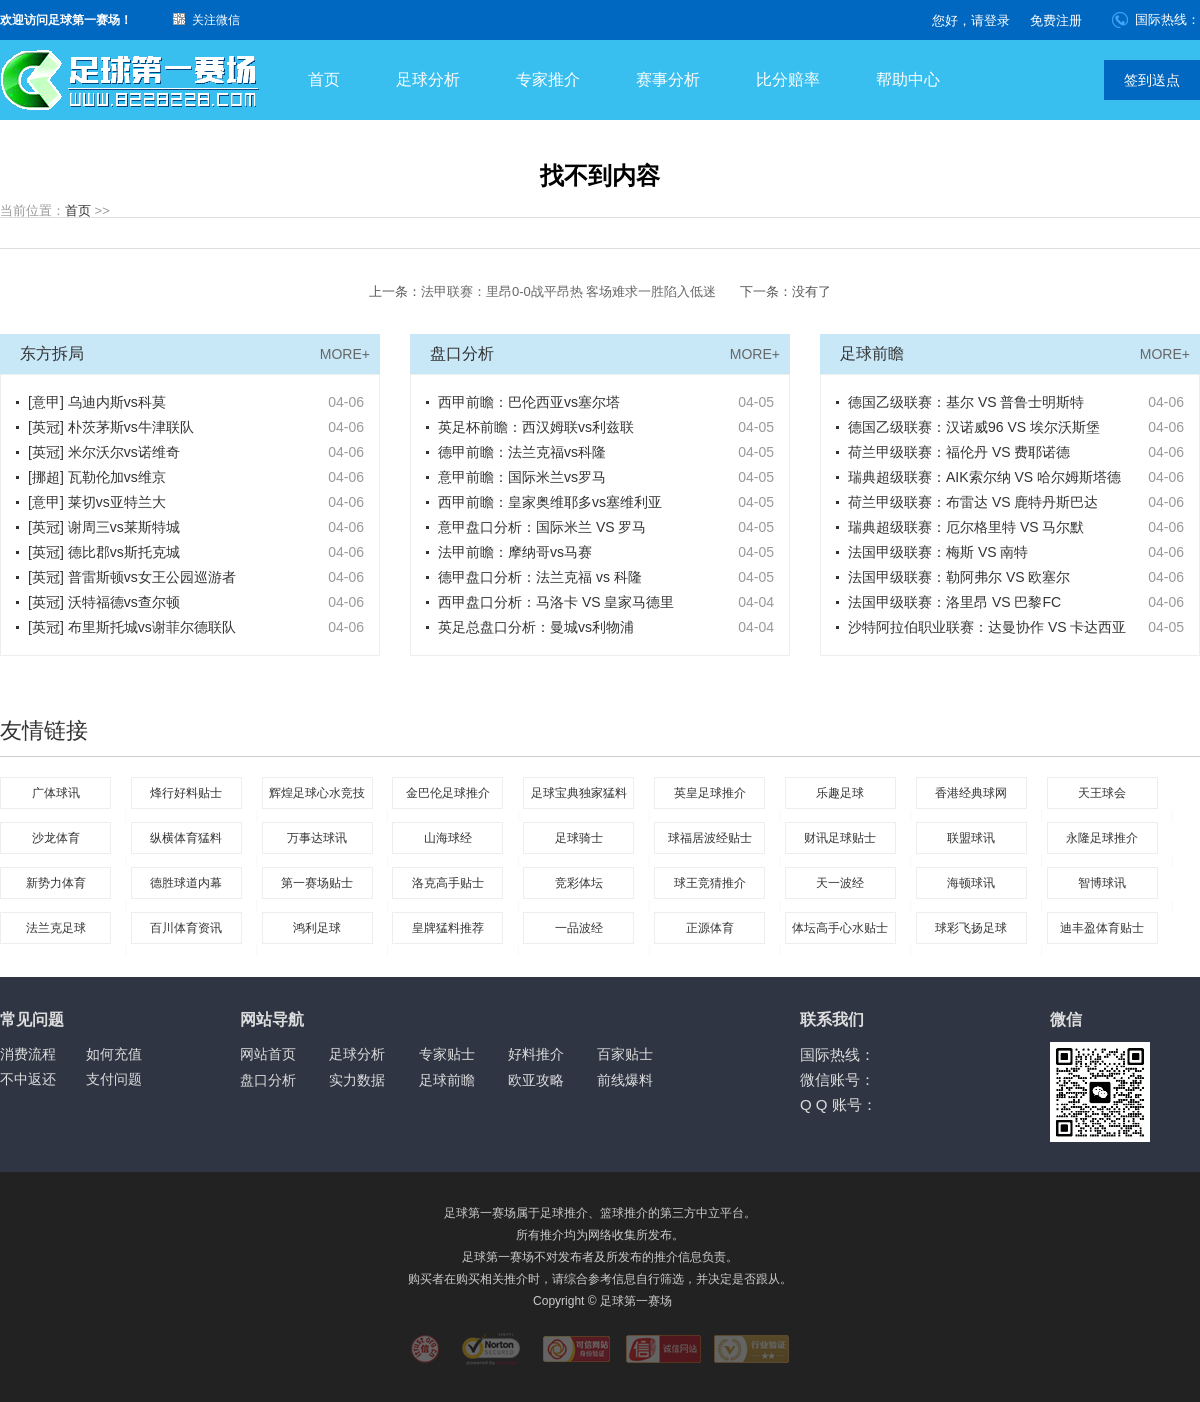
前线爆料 (625, 1080)
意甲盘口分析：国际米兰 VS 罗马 (542, 527)
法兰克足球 (56, 928)
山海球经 (448, 838)
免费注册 (1056, 20)
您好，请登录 (971, 20)
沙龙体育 (56, 838)
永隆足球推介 (1102, 838)
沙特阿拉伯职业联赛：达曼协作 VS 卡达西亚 (987, 627)
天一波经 (840, 883)
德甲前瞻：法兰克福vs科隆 (522, 452)
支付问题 (114, 1079)
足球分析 (428, 79)
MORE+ (345, 354)
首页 (324, 79)
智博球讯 (1102, 883)
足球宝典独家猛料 (579, 793)
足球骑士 (579, 838)
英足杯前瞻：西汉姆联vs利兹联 (536, 427)
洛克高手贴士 (448, 883)
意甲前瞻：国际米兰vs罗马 (522, 477)
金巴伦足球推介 (448, 793)
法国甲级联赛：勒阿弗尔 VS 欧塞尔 (959, 577)
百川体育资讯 (186, 928)
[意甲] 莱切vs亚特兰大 (97, 502)
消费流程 (28, 1054)
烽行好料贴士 (186, 793)
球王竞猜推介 (710, 883)
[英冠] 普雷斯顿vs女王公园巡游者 (132, 577)
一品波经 (579, 928)
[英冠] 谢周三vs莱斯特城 (104, 527)
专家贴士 (447, 1054)
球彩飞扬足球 (971, 928)
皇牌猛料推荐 (448, 928)
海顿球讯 (971, 883)
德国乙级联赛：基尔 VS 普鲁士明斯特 (966, 402)
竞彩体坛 (579, 883)
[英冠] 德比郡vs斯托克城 (104, 552)
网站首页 (268, 1054)
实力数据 (357, 1080)
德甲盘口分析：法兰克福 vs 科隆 (540, 577)
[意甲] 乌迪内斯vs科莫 (97, 402)
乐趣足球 (840, 793)
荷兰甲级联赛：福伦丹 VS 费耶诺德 (959, 452)
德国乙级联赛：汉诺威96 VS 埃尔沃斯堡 (974, 427)
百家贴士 (625, 1054)
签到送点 (1152, 80)
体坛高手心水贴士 (840, 928)
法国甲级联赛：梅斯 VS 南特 (938, 552)
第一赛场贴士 (317, 883)
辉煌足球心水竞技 (317, 793)
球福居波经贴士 (710, 838)
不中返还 (28, 1079)
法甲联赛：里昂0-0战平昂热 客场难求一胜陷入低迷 (568, 291)
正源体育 (710, 928)
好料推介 (536, 1054)
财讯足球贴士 (840, 838)
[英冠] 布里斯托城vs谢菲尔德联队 (132, 627)
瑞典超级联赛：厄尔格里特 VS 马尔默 (966, 527)
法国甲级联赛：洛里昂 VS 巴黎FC (954, 602)
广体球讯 (56, 793)
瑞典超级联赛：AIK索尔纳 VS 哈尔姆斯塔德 (984, 477)
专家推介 (548, 79)
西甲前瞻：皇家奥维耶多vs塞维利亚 (550, 502)
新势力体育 (56, 883)
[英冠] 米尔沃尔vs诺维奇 (104, 452)
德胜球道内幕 (186, 883)
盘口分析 (268, 1080)
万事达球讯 (317, 838)
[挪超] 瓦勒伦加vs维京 (97, 477)
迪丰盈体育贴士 (1102, 928)
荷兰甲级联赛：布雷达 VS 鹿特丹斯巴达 (973, 502)
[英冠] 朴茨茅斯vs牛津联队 (111, 427)
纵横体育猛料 (186, 838)
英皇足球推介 (710, 793)
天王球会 (1102, 793)
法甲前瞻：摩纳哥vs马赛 (515, 552)
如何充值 (114, 1054)
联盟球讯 (971, 838)
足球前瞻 (447, 1080)
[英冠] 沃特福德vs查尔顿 (104, 602)
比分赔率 (788, 79)
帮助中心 (908, 79)
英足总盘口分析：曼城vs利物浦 (536, 627)
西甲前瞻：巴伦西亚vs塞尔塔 (529, 402)
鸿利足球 (317, 928)
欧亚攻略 (536, 1080)
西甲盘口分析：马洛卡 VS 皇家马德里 (556, 602)
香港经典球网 (971, 793)
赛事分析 (668, 79)
